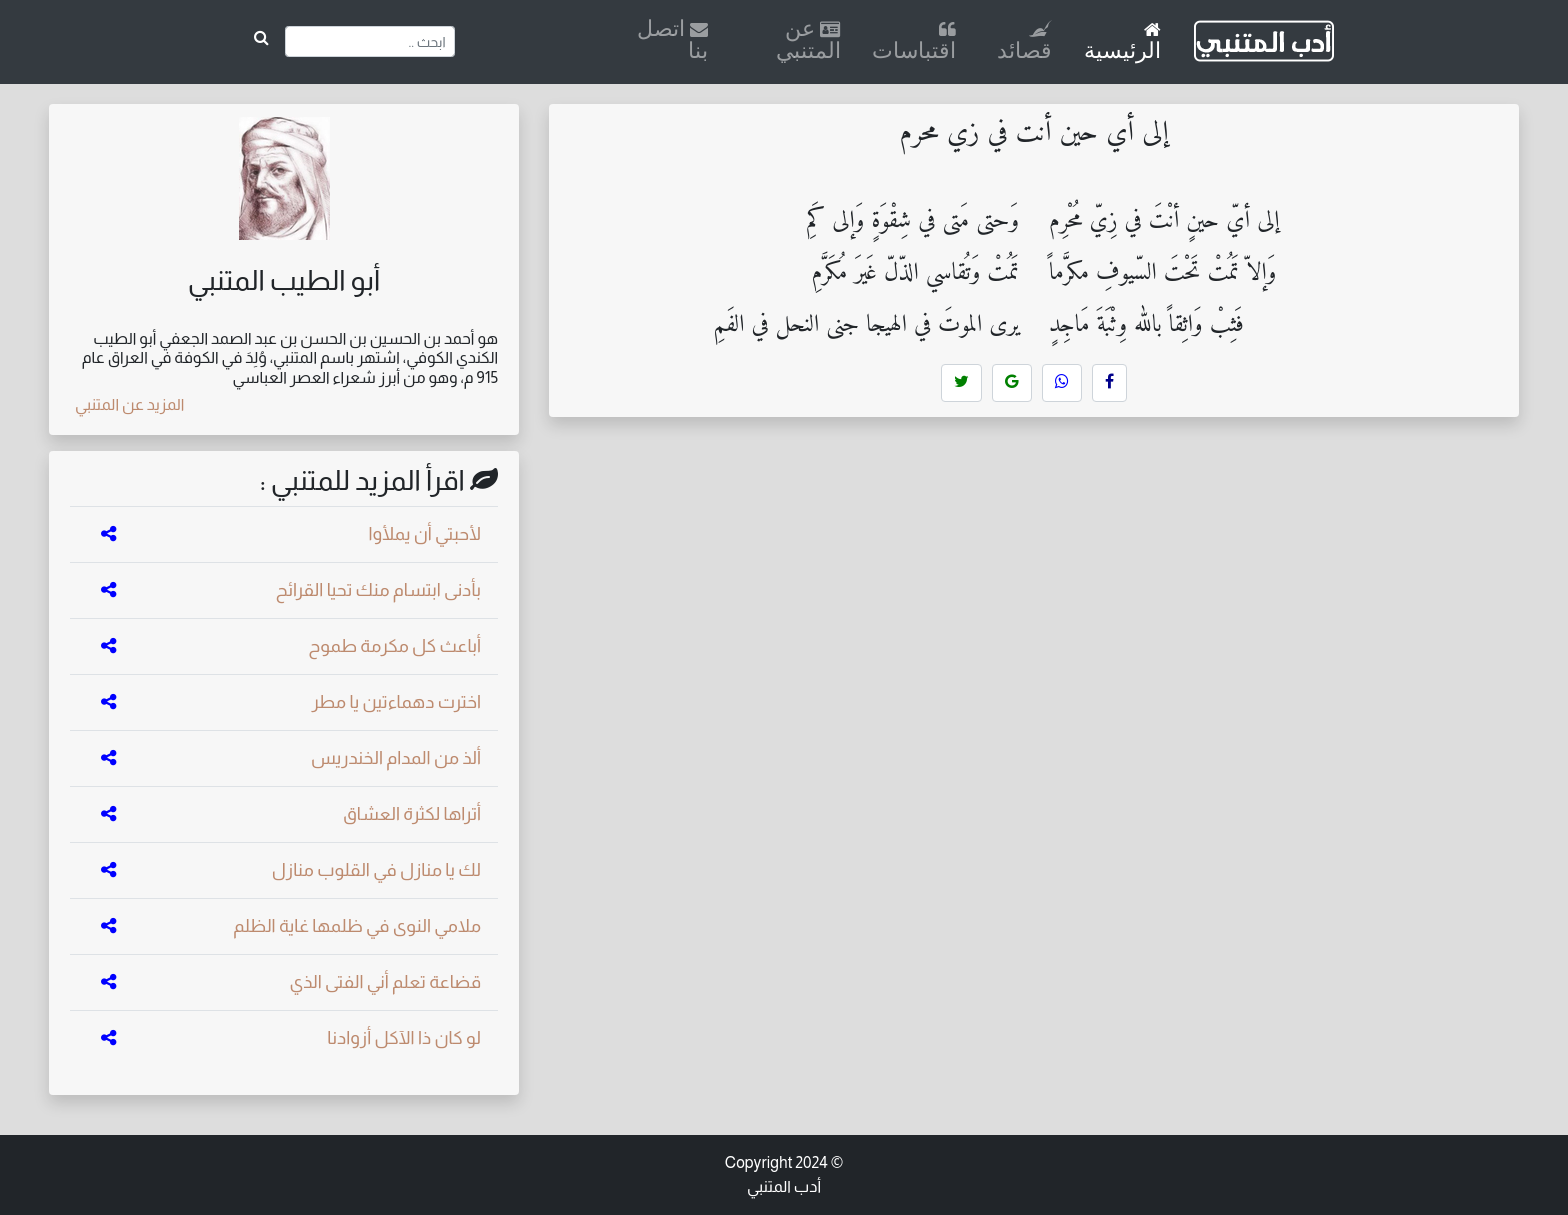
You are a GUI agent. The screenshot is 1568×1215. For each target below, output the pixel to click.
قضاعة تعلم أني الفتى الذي (385, 982)
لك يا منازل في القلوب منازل (376, 870)
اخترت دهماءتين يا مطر (396, 702)
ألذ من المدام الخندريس (396, 758)
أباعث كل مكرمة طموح (394, 646)
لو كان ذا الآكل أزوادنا (404, 1038)
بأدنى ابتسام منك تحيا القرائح (378, 590)
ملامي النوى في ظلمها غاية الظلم (357, 926)
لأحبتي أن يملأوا (424, 534)
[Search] (369, 41)
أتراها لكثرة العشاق (412, 814)
